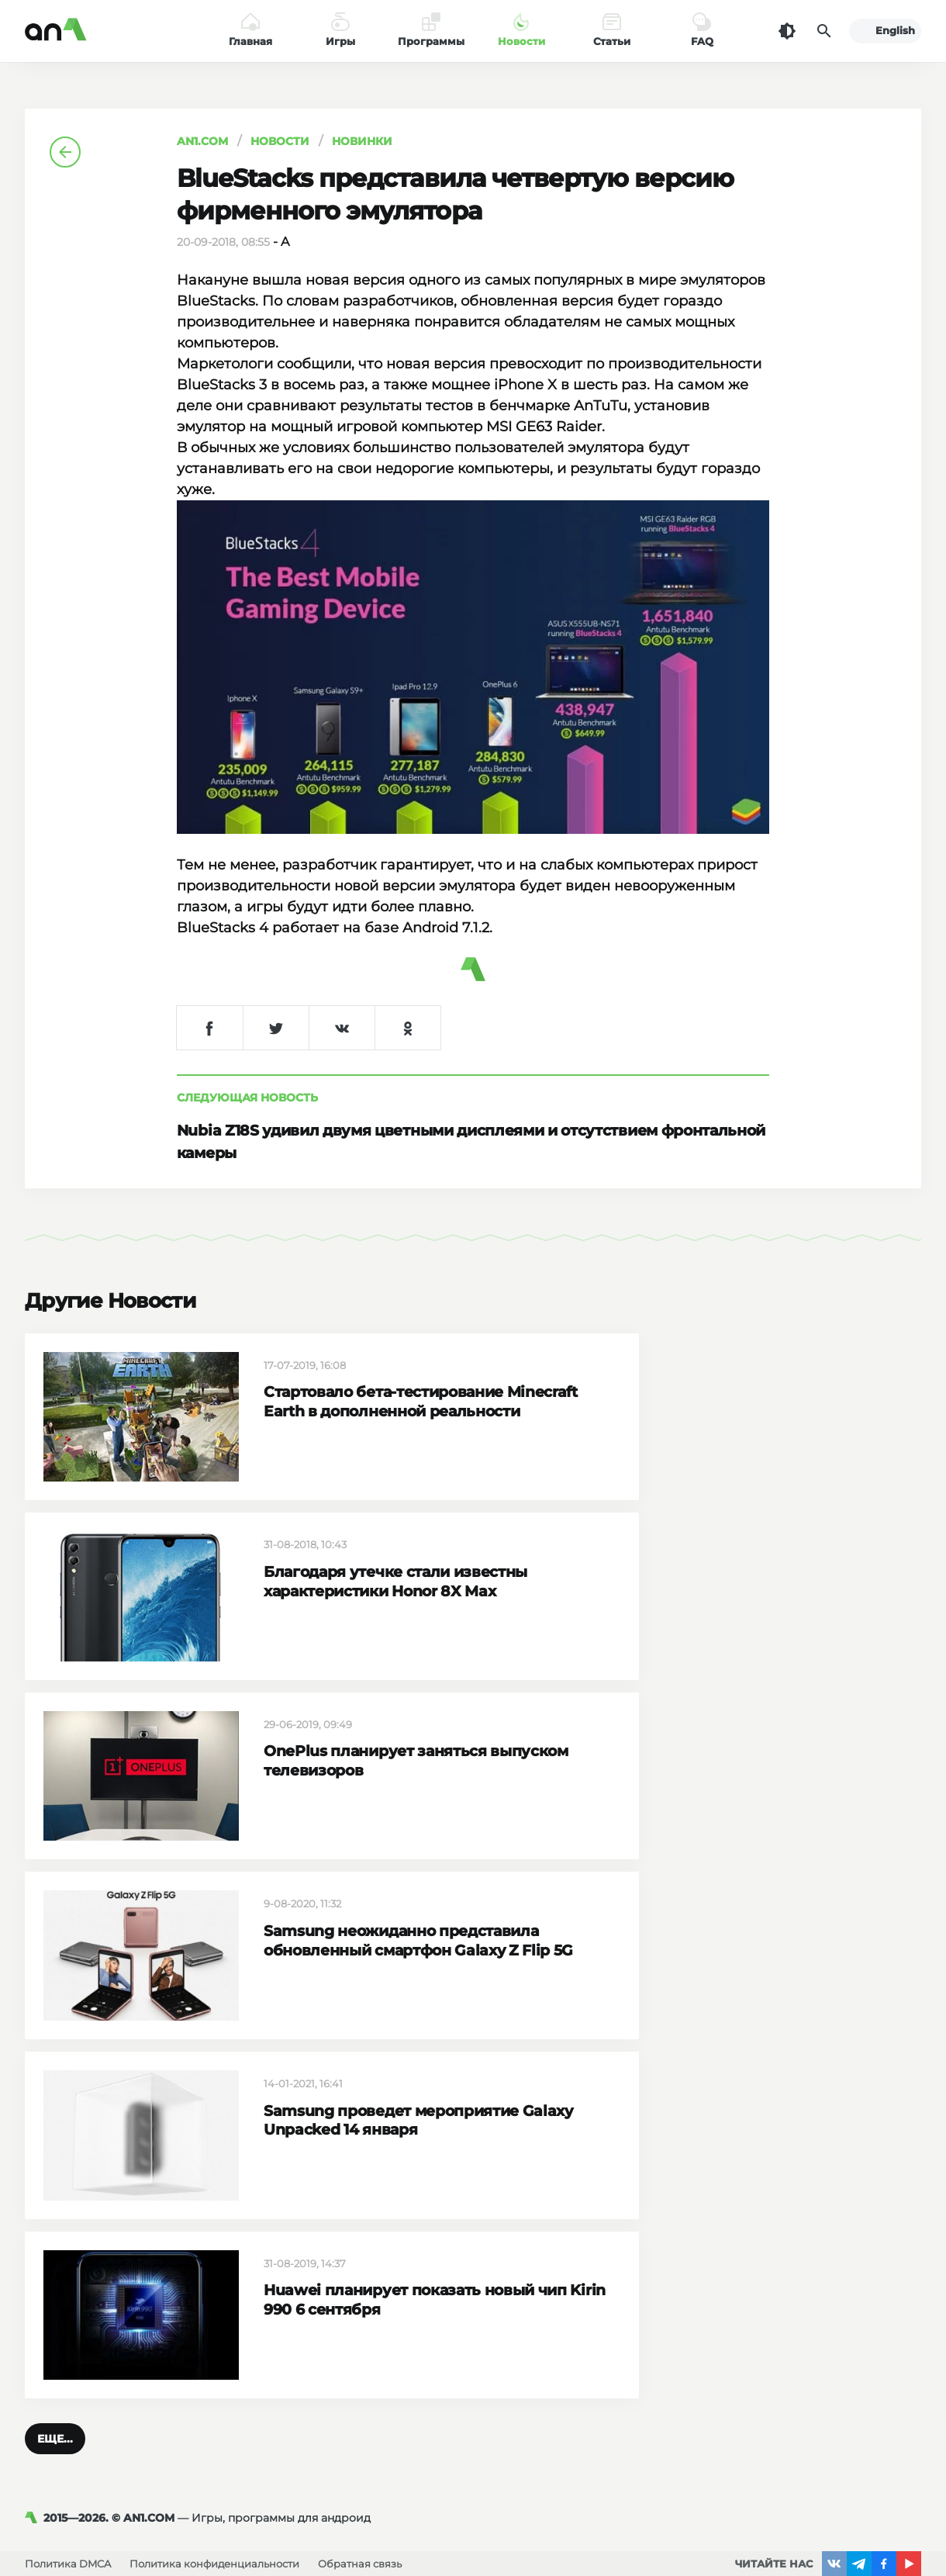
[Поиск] (824, 31)
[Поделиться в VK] (342, 1027)
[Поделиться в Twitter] (276, 1027)
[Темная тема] (787, 31)
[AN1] (34, 2518)
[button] (55, 2438)
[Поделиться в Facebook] (210, 1027)
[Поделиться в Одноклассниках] (407, 1027)
